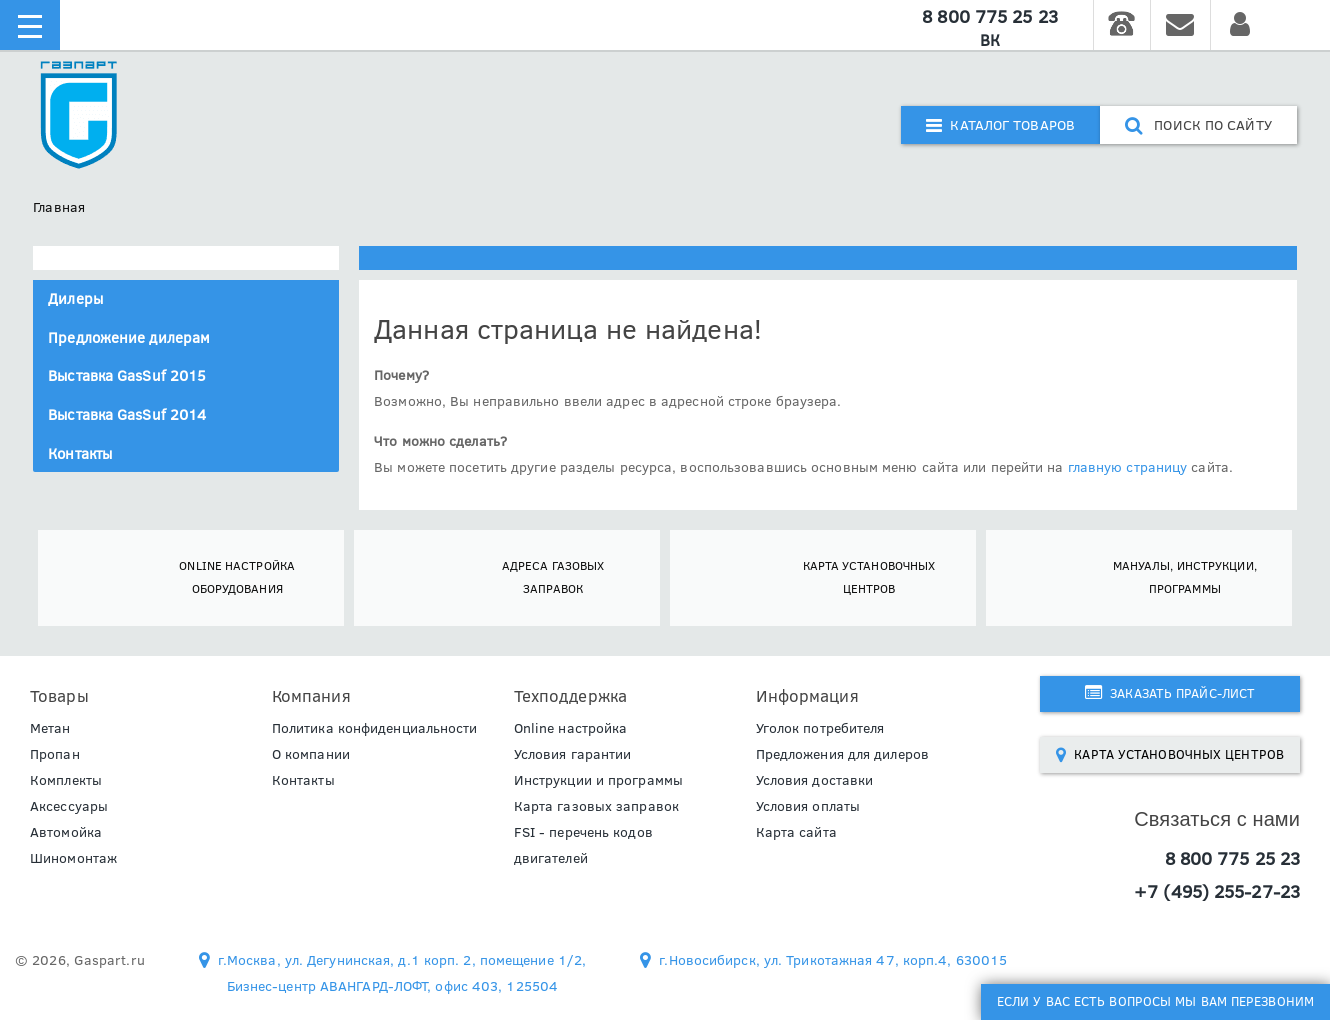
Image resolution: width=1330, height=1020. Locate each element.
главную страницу (1128, 467)
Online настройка (571, 728)
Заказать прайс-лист (1170, 693)
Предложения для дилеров (842, 754)
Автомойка (66, 832)
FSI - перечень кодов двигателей (583, 845)
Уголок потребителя (820, 728)
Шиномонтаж (73, 858)
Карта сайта (796, 832)
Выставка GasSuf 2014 (127, 414)
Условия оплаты (808, 806)
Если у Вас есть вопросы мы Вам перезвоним (1155, 1001)
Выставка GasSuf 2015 (127, 375)
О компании (311, 754)
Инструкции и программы (598, 780)
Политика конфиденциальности (375, 728)
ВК (990, 40)
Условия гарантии (573, 754)
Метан (50, 728)
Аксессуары (69, 806)
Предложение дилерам (129, 337)
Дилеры (75, 298)
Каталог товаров (1000, 125)
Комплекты (66, 780)
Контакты (80, 453)
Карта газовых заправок (596, 806)
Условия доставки (815, 780)
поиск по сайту (1198, 125)
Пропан (55, 754)
